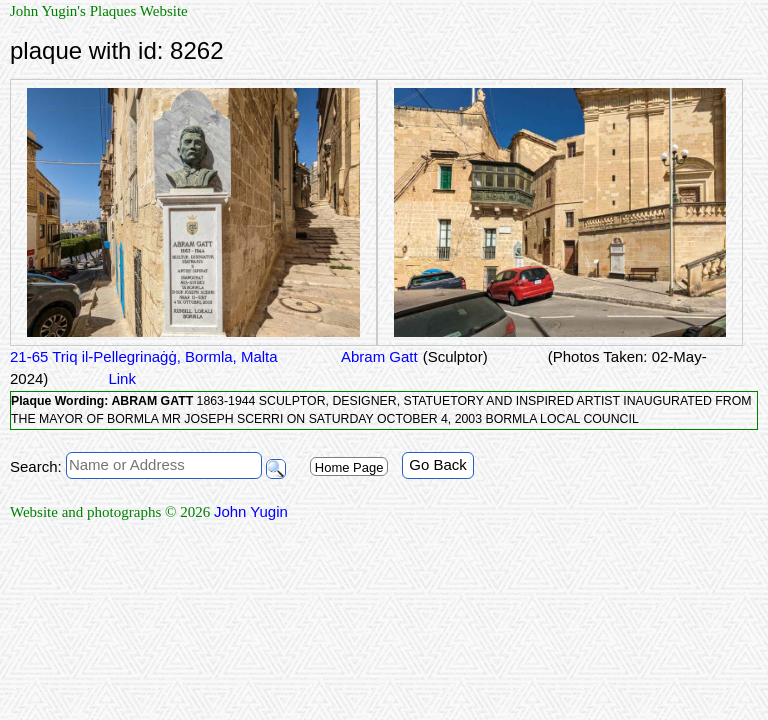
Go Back (438, 464)
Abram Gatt (378, 356)
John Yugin (251, 511)
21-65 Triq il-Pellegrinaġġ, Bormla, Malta (144, 356)
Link (122, 378)
